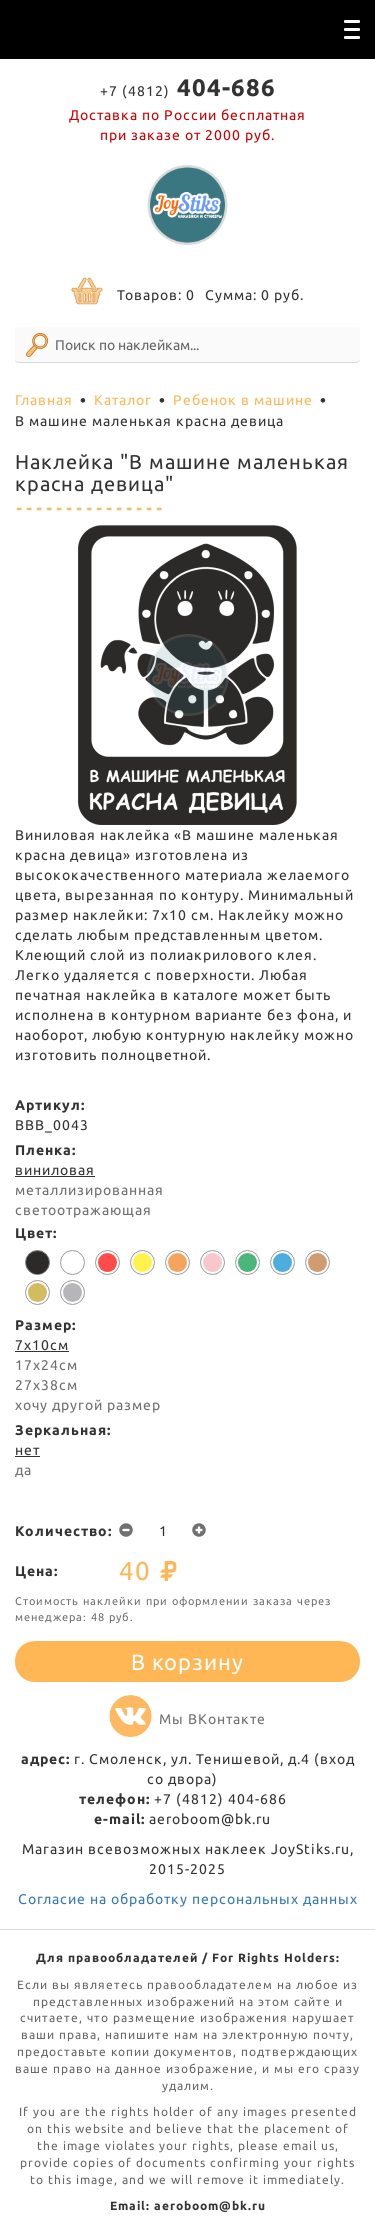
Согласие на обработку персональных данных (188, 1899)
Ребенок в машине (243, 400)
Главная (44, 400)
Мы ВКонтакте (187, 1719)
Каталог (123, 400)
